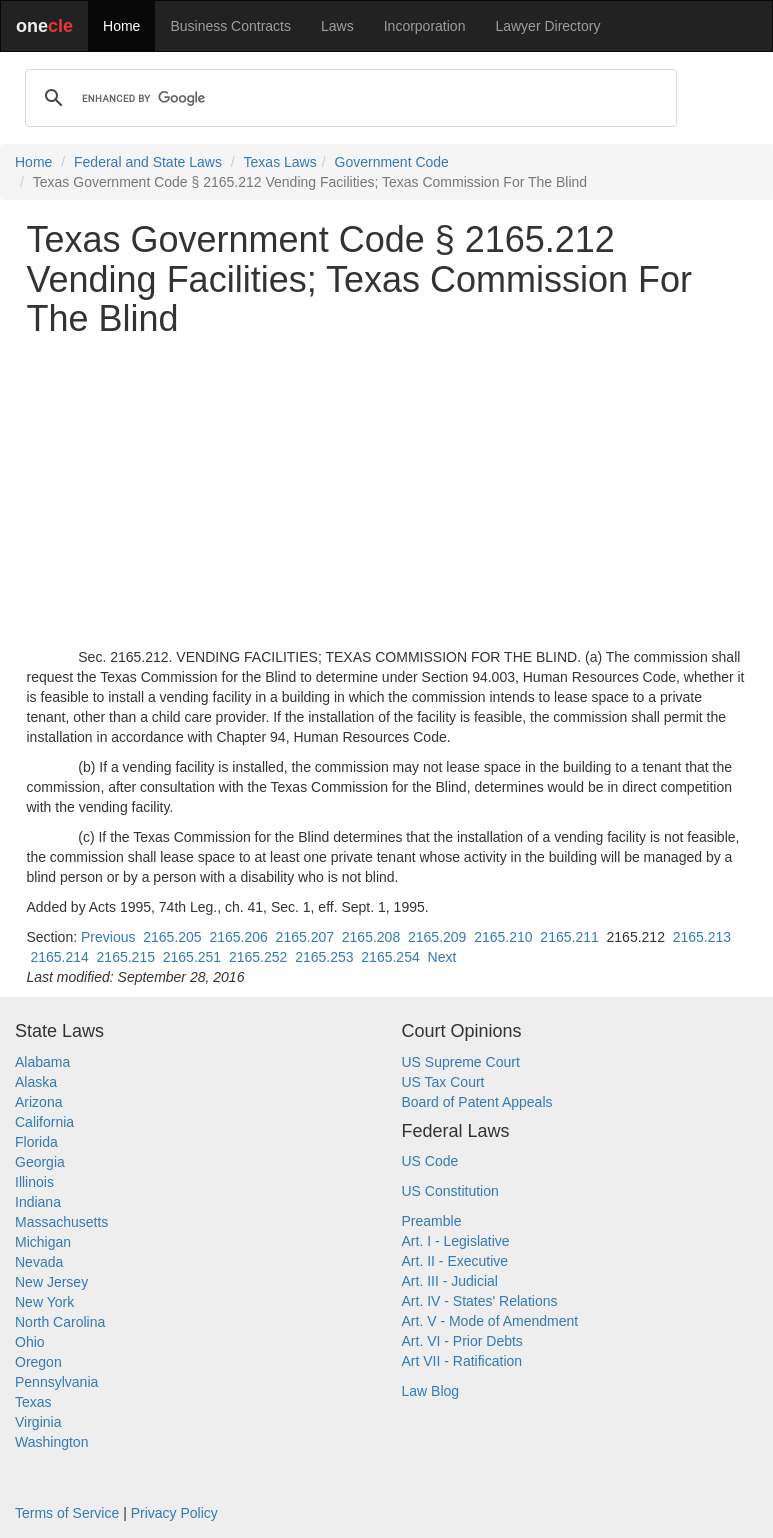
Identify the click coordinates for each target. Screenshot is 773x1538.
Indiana (38, 1202)
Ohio (30, 1342)
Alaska (36, 1082)
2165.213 (702, 937)
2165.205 (172, 937)
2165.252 (258, 957)
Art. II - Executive (455, 1261)
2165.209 (437, 937)
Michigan (43, 1242)
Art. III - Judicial (450, 1281)
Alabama (42, 1062)
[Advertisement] (387, 493)
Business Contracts (230, 26)
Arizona (38, 1102)
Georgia (40, 1162)
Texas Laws (280, 162)
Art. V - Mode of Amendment (490, 1321)
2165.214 (59, 957)
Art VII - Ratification (462, 1361)
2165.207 (305, 937)
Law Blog (431, 1391)
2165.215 (126, 957)
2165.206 (238, 937)
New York (44, 1302)
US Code (430, 1161)
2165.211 (569, 937)
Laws (337, 26)
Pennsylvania (56, 1382)
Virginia (38, 1422)
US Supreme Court (461, 1062)
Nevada (39, 1262)
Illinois (34, 1182)
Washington (51, 1442)
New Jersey (51, 1282)
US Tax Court (443, 1082)
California (44, 1122)
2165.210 (503, 937)
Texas (33, 1402)
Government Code (392, 162)
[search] (348, 98)
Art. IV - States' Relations (480, 1301)
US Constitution (450, 1191)
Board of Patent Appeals (477, 1102)
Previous (108, 937)
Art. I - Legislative (456, 1241)
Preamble (432, 1221)
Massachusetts (61, 1222)
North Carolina (60, 1322)
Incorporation (425, 26)
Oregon (38, 1362)
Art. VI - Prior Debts (462, 1341)
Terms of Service (67, 1513)
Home (121, 26)
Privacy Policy (174, 1513)
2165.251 (192, 957)
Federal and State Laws (148, 162)
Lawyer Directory (547, 26)
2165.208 (371, 937)
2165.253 (324, 957)
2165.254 (390, 957)
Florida (36, 1142)
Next (442, 957)
